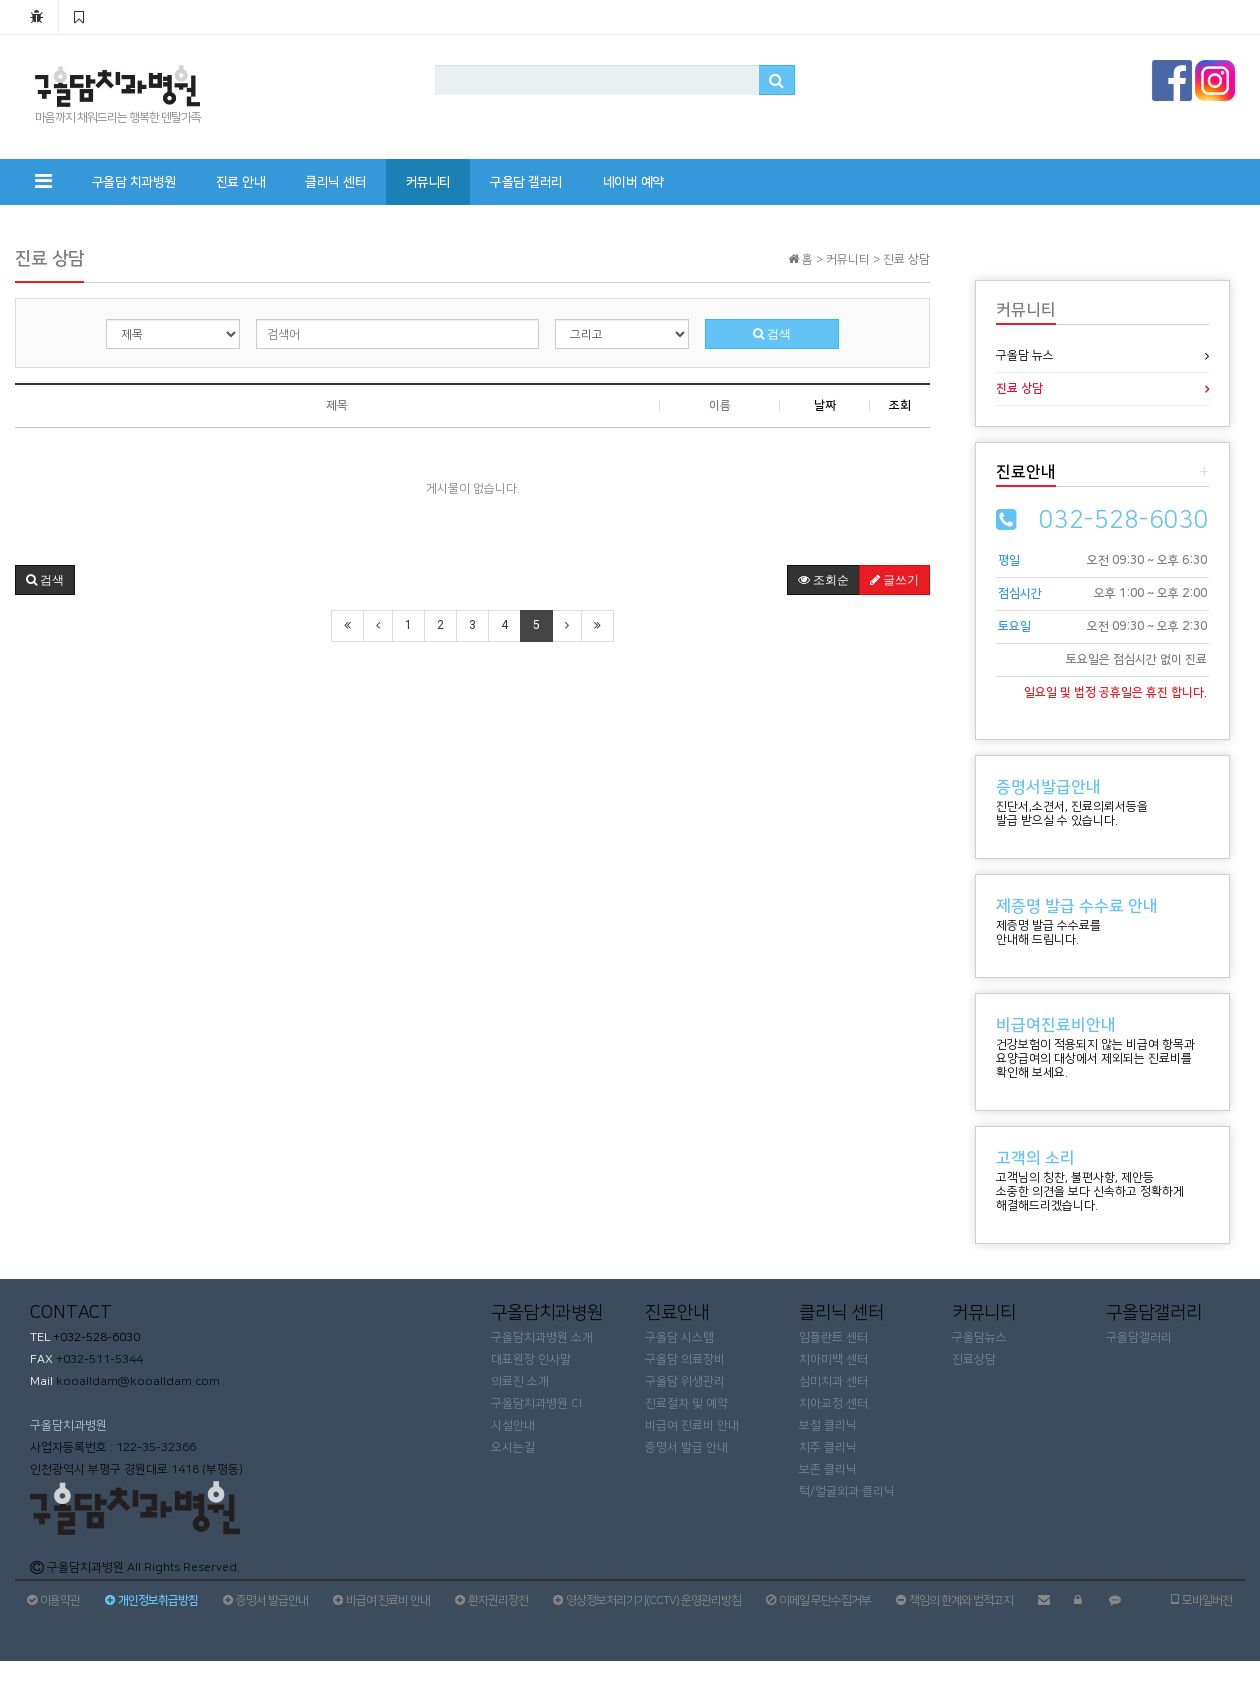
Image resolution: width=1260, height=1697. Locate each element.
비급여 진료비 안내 (692, 1425)
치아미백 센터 (833, 1359)
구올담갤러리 (1139, 1337)
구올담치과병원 (68, 1425)
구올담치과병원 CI (536, 1403)
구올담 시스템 (679, 1337)
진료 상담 (1019, 388)
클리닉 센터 (335, 182)
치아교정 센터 (833, 1403)
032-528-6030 (1124, 520)
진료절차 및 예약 (686, 1403)
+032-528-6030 (95, 1337)
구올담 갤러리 (526, 182)
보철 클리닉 (828, 1425)
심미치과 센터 (833, 1381)
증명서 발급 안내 (686, 1447)
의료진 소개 (520, 1381)
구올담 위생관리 (685, 1381)
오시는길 (513, 1447)
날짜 (825, 405)
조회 (900, 405)
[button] (45, 580)
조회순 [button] (823, 580)
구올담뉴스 (979, 1337)
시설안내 (513, 1425)
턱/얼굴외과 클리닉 (847, 1491)
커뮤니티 (428, 182)
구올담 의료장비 (685, 1359)
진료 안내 (241, 182)
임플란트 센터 (833, 1337)
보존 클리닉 (828, 1469)
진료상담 (974, 1359)
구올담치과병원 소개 (542, 1337)
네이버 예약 (633, 182)
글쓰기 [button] (894, 580)
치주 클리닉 (828, 1447)
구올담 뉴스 (1025, 355)
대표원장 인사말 (531, 1359)
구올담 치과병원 (134, 182)
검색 (772, 334)
